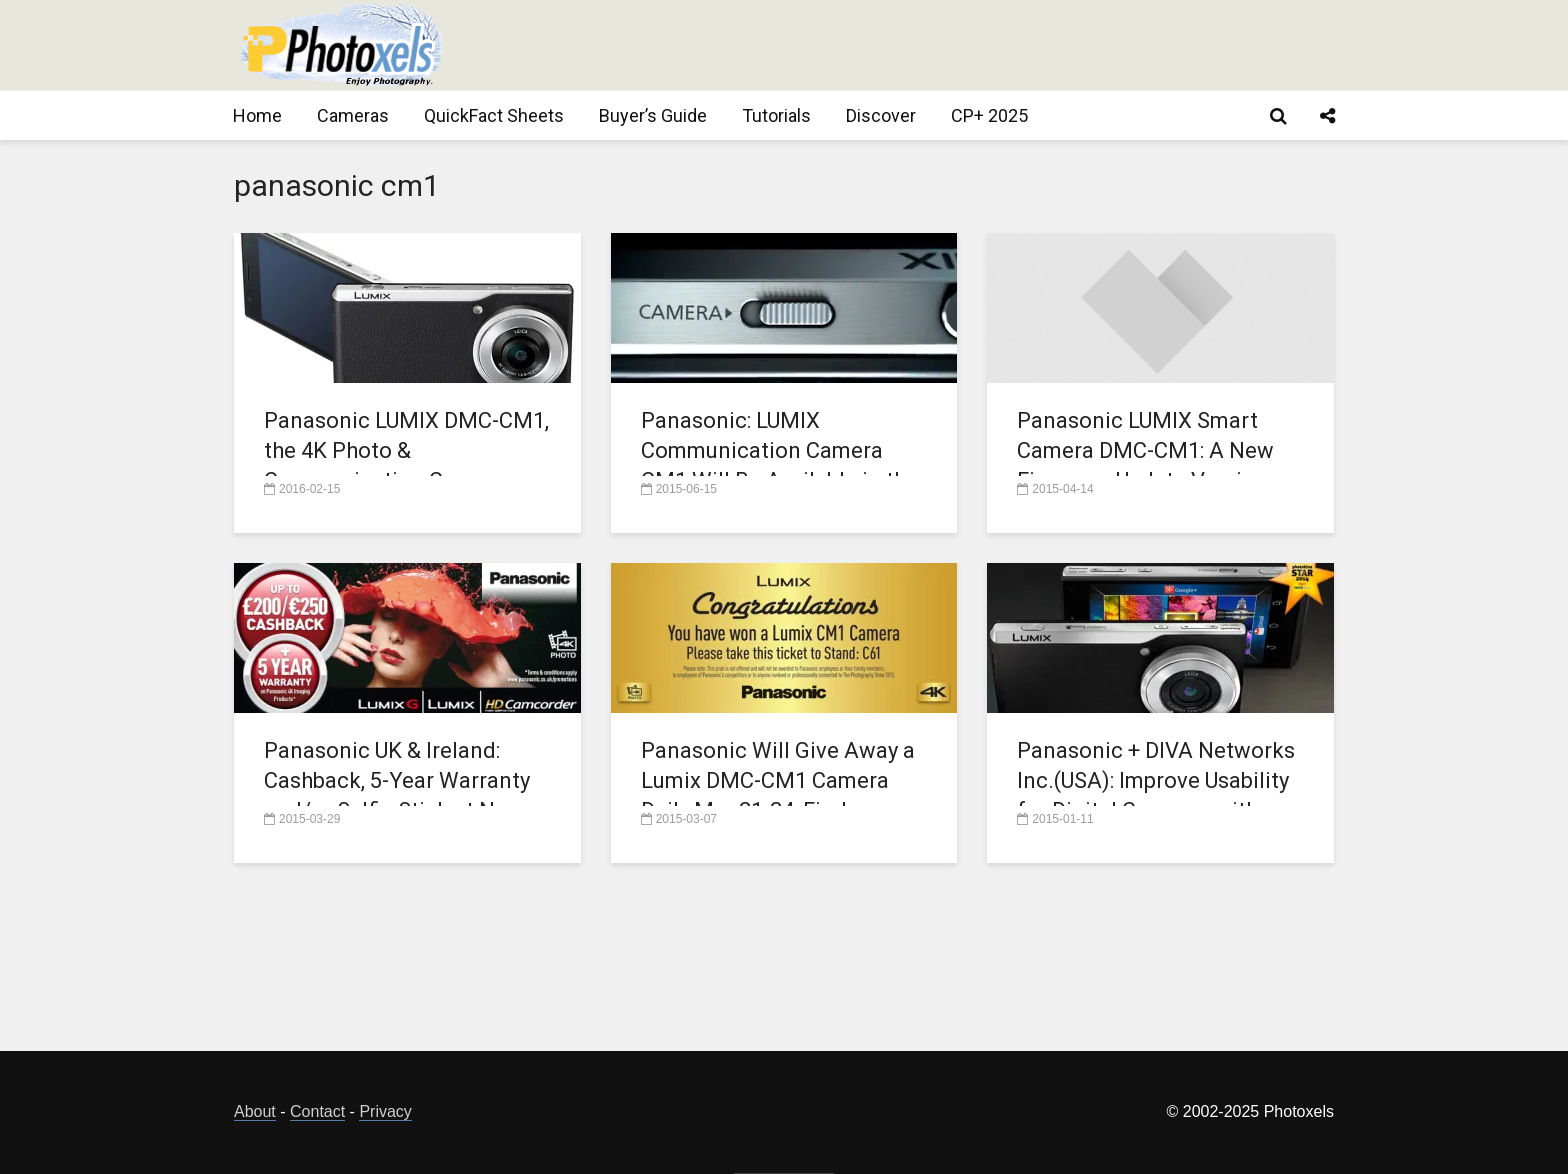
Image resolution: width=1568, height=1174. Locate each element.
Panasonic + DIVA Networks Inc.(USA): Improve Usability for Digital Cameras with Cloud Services (1156, 795)
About (255, 1111)
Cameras (353, 115)
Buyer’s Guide (653, 115)
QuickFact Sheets (494, 115)
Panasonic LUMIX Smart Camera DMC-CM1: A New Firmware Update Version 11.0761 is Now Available (1145, 465)
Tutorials (776, 115)
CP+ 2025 (989, 115)
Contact (317, 1111)
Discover (881, 115)
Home (257, 115)
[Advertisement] (970, 45)
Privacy (385, 1111)
